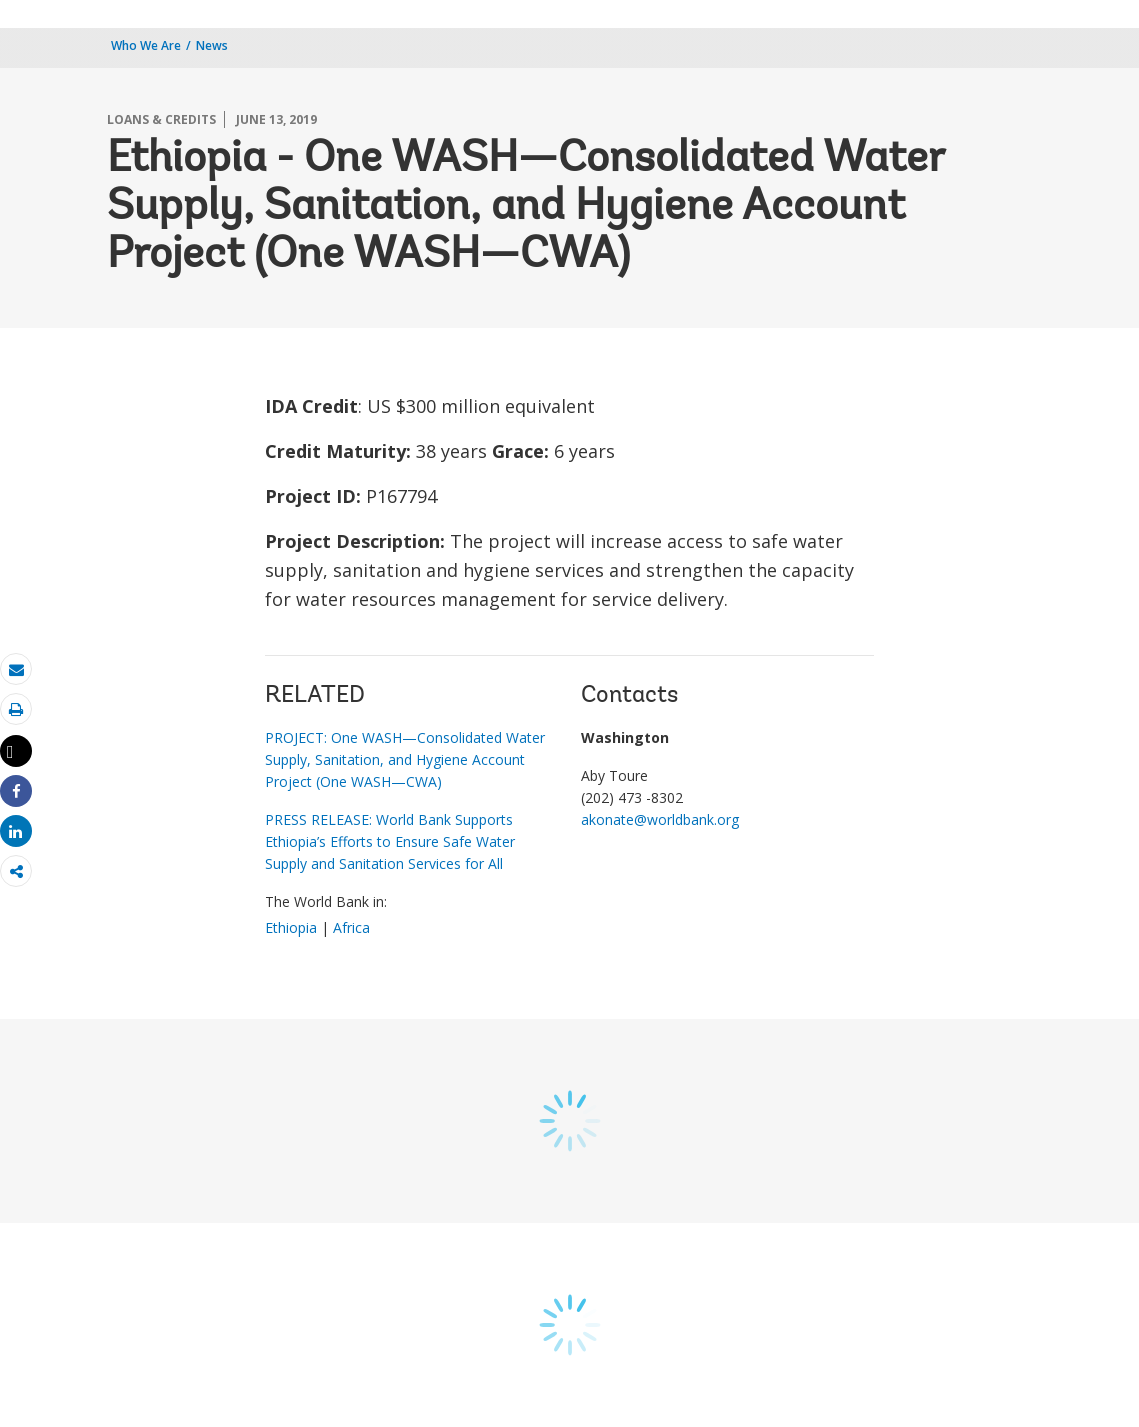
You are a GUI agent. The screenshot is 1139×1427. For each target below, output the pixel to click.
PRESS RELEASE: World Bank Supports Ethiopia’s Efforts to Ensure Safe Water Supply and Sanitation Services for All (390, 841)
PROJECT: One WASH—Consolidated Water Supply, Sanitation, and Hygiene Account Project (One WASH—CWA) (405, 759)
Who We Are (146, 45)
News (212, 45)
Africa (351, 927)
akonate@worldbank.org (660, 819)
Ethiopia (291, 927)
